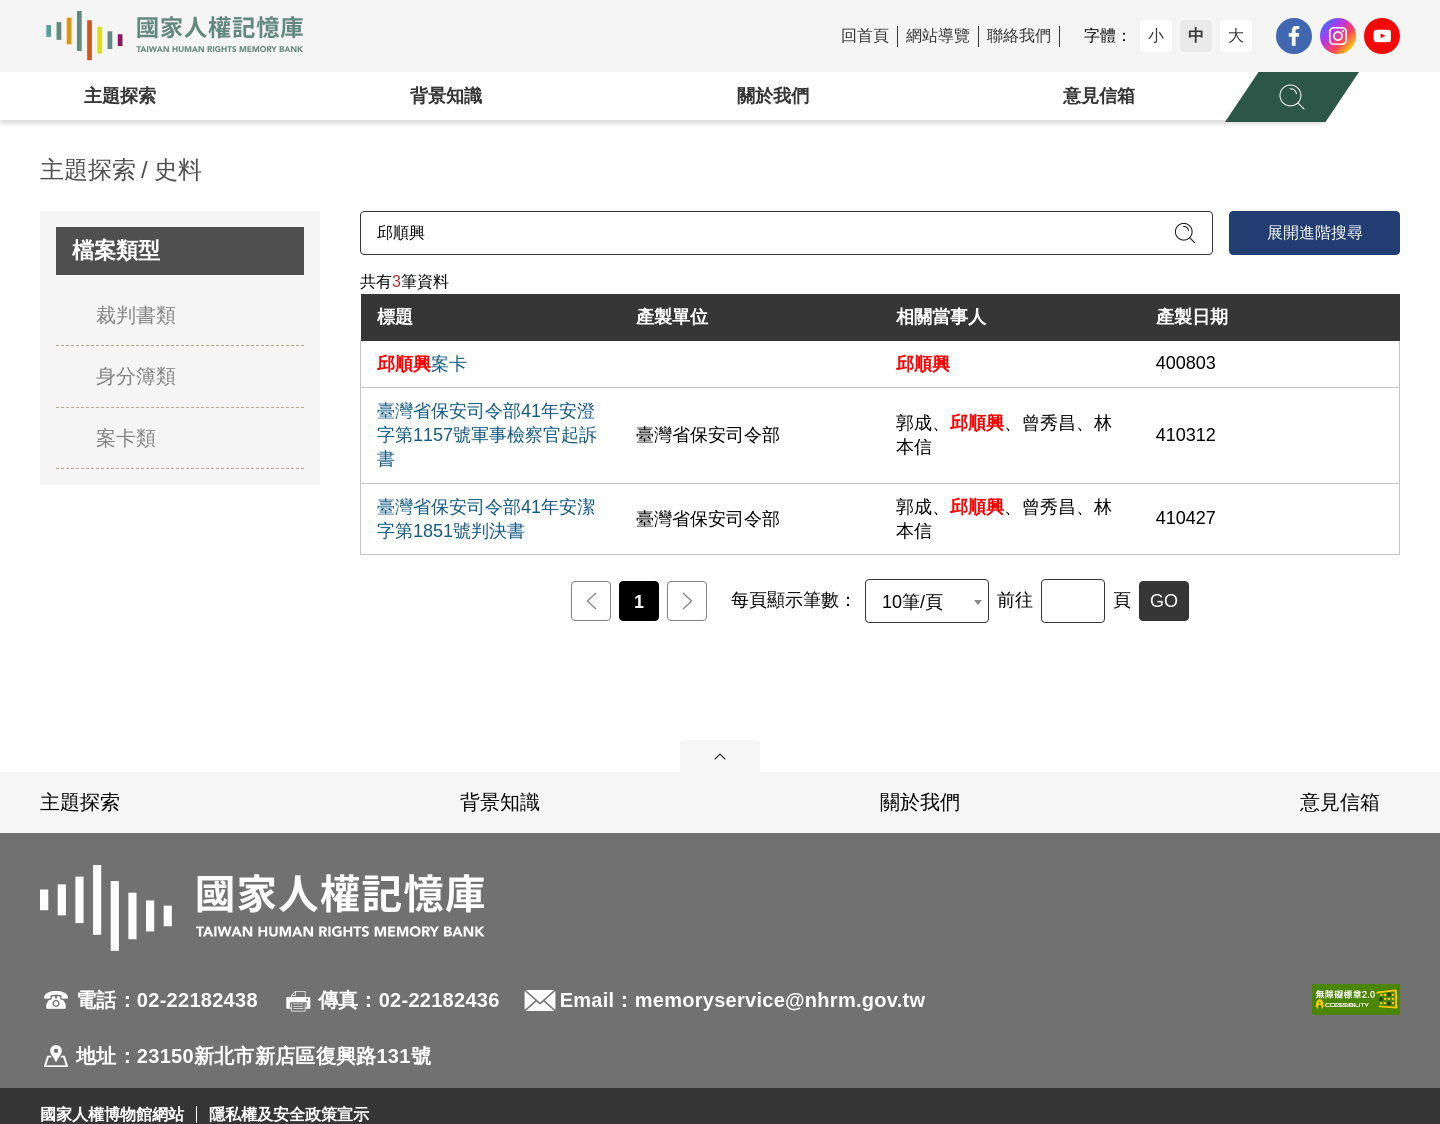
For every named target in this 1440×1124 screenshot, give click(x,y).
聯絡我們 (1019, 35)
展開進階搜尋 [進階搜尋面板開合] (1315, 232)
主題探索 (120, 96)
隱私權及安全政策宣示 (289, 1114)
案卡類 (126, 438)
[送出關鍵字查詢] (1185, 233)
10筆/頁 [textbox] (912, 602)
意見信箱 (1099, 96)
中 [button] (1196, 35)
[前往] (1073, 601)
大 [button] (1236, 35)
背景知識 (446, 96)
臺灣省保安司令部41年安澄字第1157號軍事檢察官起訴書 (487, 435)
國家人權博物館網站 (112, 1114)
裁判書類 (136, 315)
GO (1164, 601)
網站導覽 (938, 35)
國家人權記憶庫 (186, 36)
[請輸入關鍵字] (786, 233)
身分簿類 (136, 376)
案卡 (422, 364)
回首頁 (865, 35)
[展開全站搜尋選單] (1292, 97)
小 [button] (1156, 35)
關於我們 (773, 96)
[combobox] (927, 601)
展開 (720, 756)
